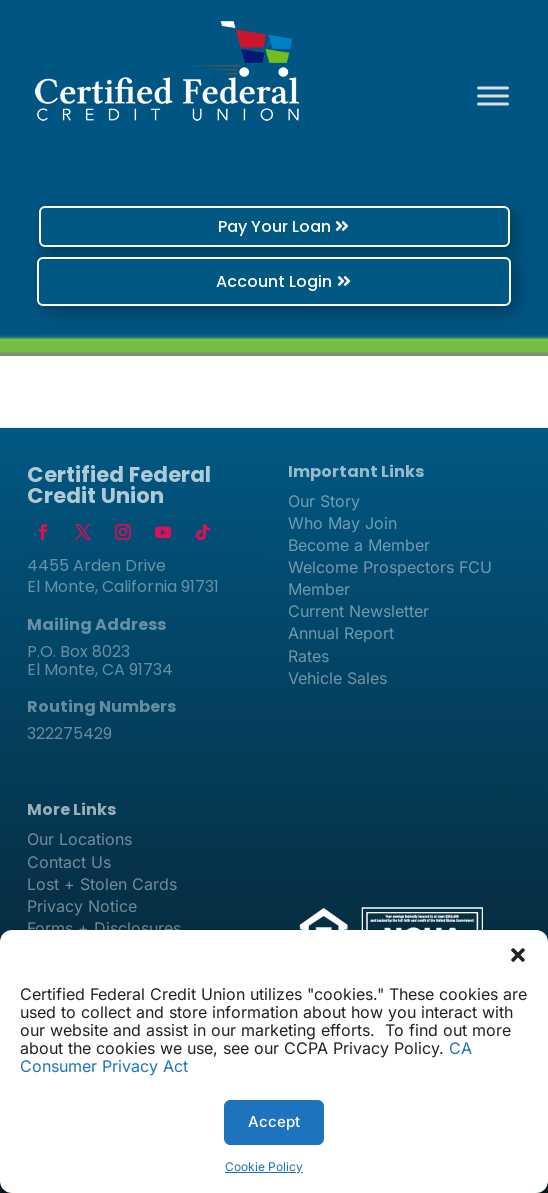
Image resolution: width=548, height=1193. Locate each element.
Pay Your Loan (274, 226)
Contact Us (69, 862)
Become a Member (359, 545)
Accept (274, 1121)
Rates (308, 656)
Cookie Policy (264, 1166)
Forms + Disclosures (104, 928)
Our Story (324, 501)
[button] (518, 955)
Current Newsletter (358, 611)
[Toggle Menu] (493, 95)
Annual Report (341, 633)
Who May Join (342, 523)
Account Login (274, 281)
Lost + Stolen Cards (102, 884)
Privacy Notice (82, 906)
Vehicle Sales (337, 678)
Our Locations (79, 839)
